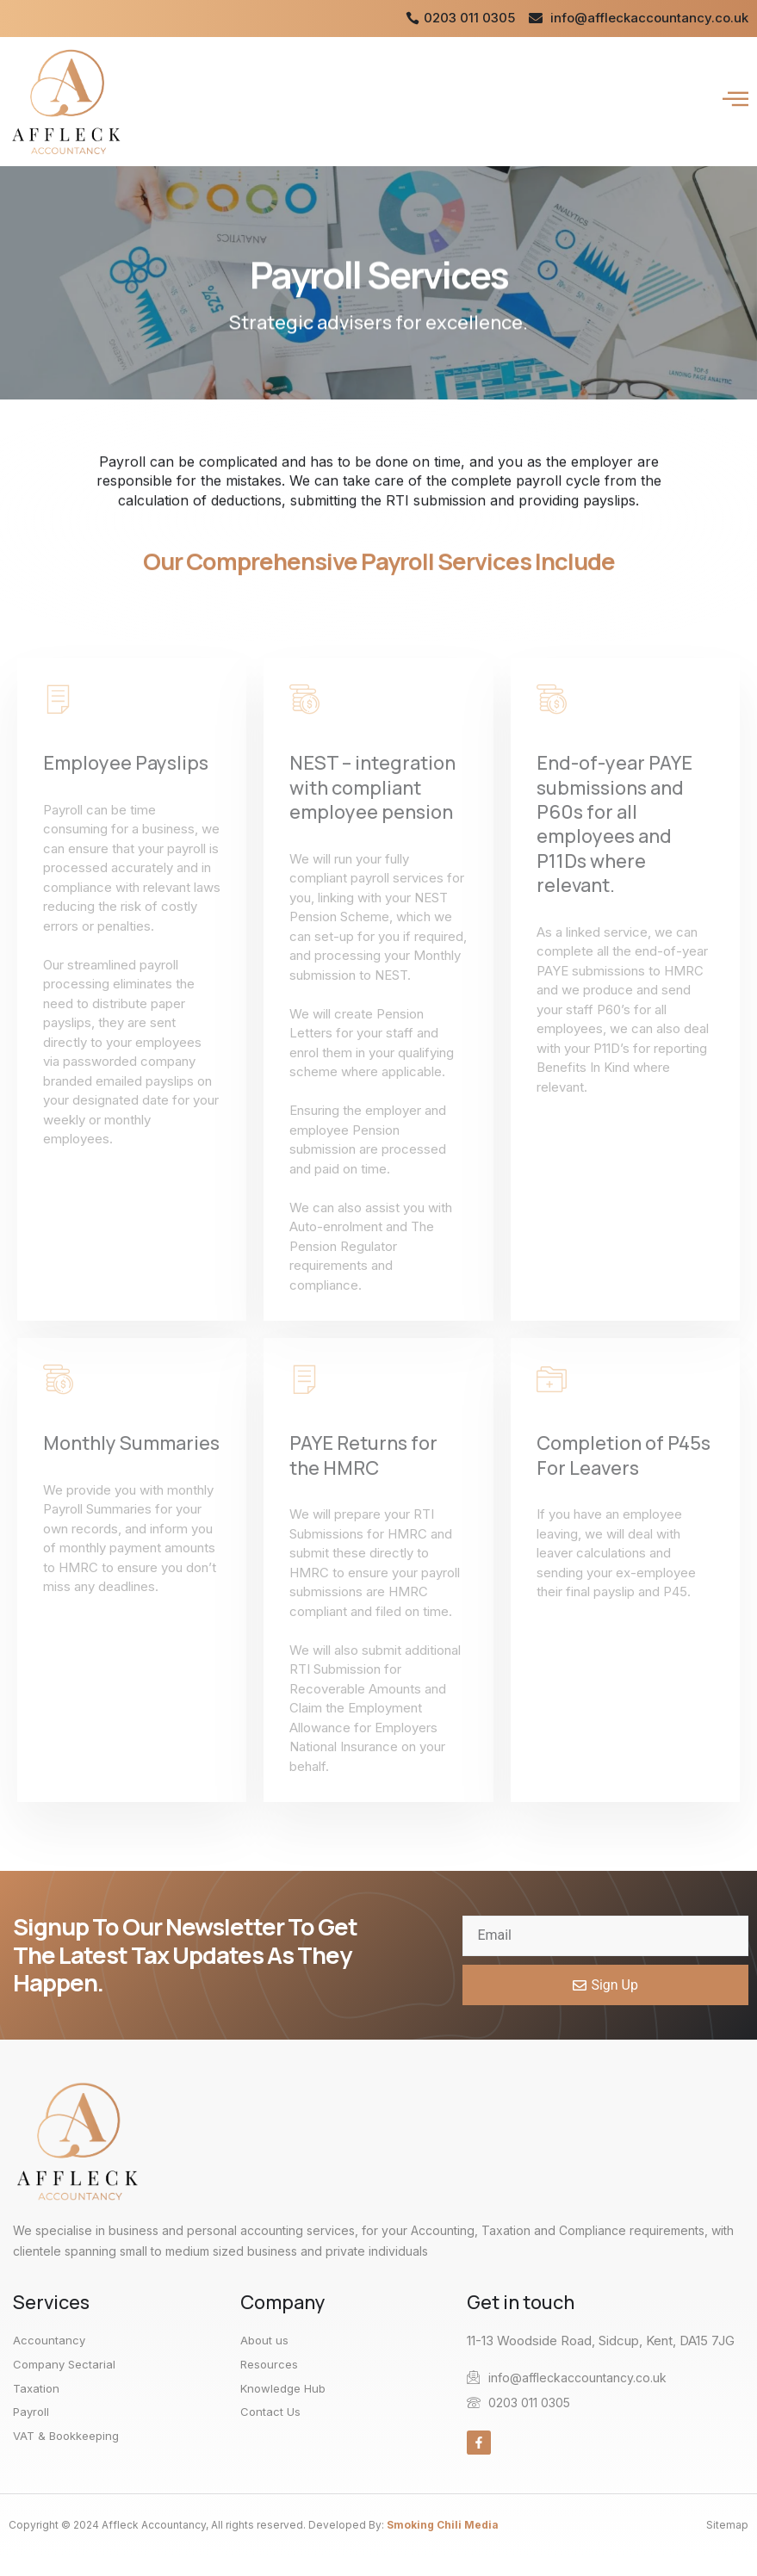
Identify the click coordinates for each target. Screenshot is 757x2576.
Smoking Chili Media (443, 2524)
